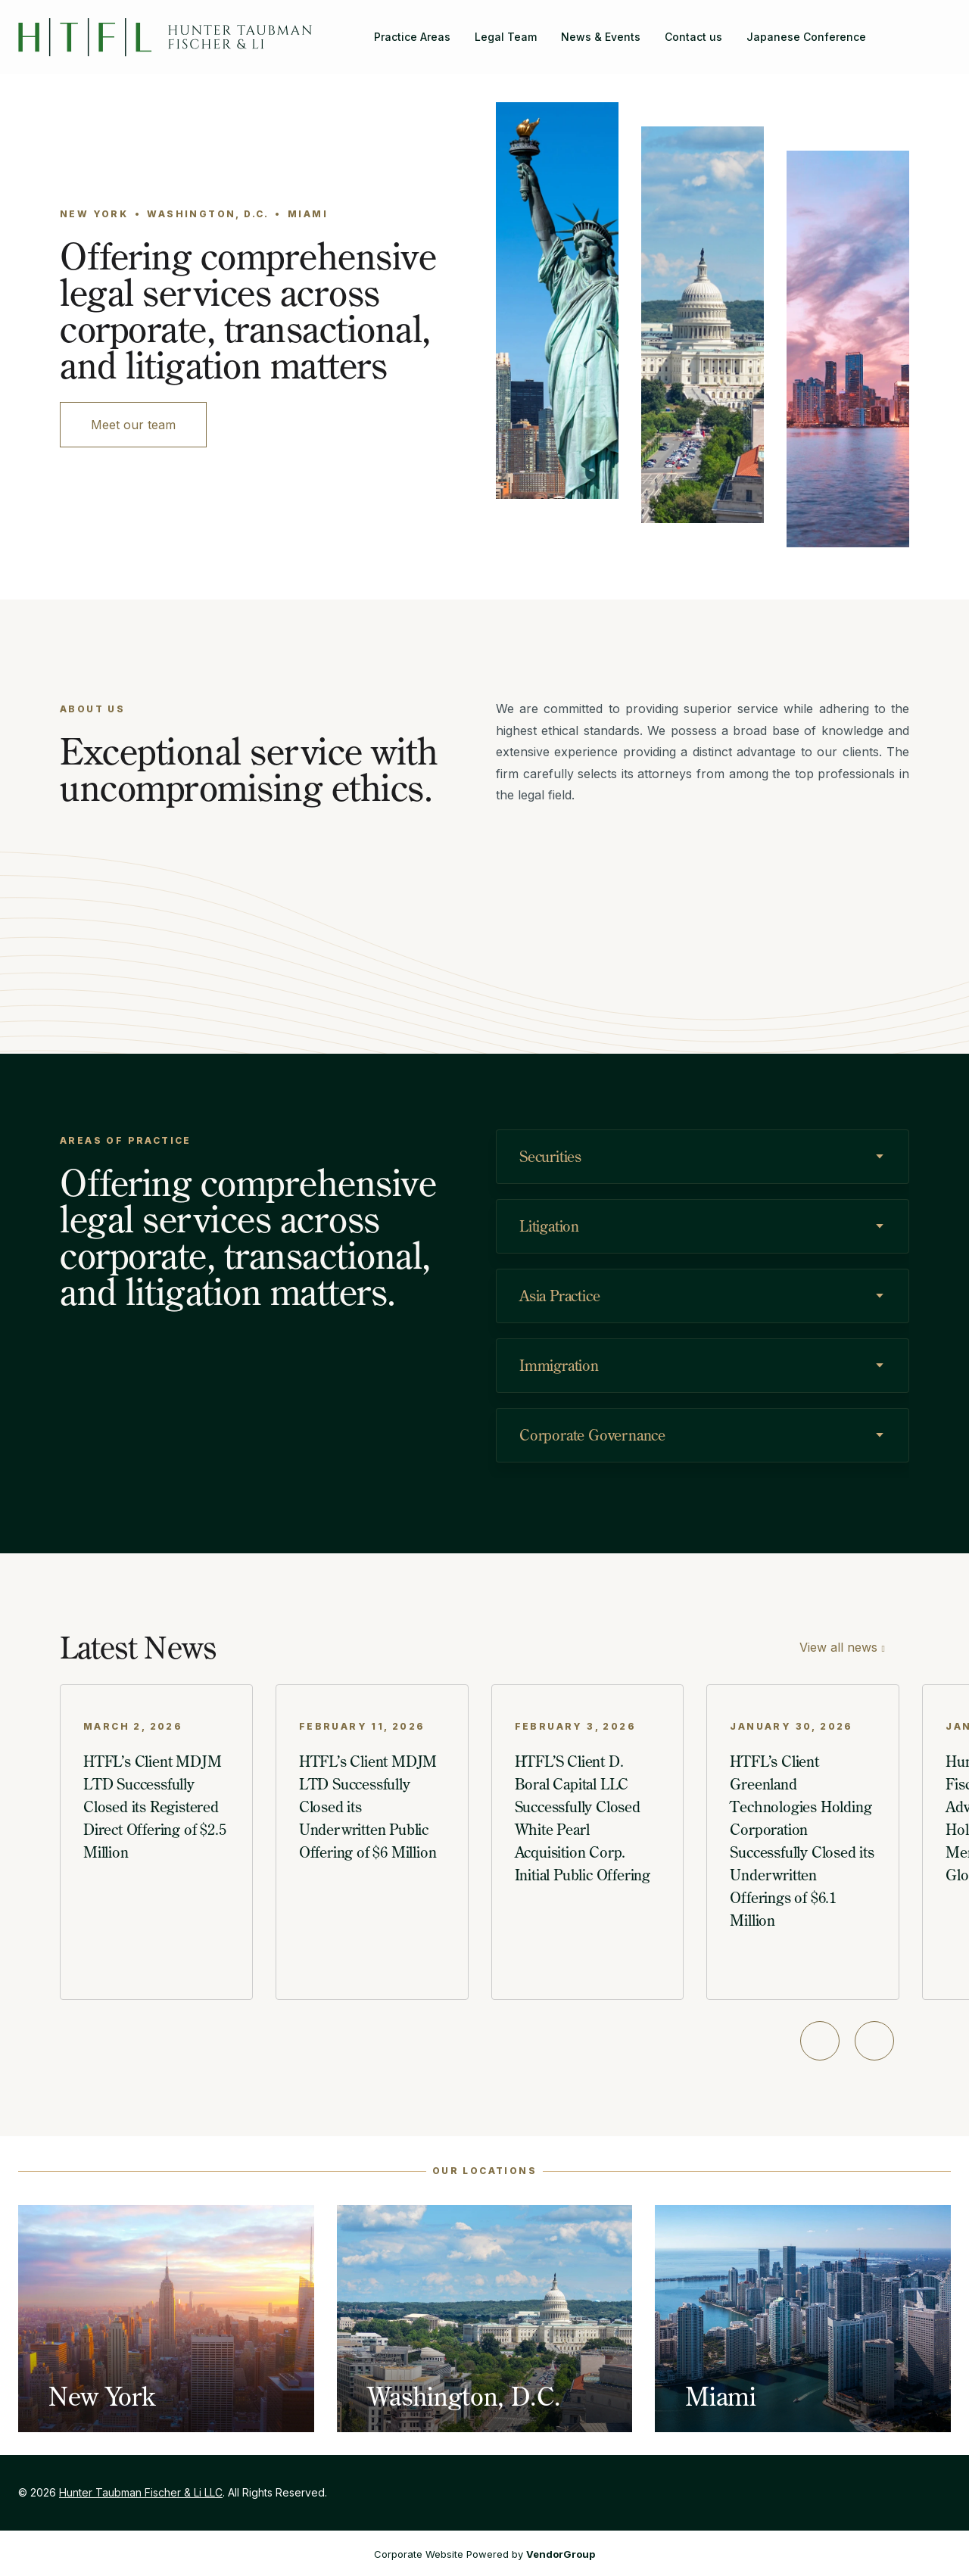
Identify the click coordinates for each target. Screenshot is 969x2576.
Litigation (549, 1225)
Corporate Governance (592, 1434)
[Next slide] (874, 2040)
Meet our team (133, 424)
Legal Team (506, 36)
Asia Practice (559, 1295)
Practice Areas (412, 36)
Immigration (559, 1365)
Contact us (693, 36)
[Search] (890, 28)
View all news (838, 1647)
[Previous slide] (820, 2040)
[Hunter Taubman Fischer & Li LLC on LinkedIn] (939, 28)
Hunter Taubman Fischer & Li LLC (141, 2492)
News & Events (600, 36)
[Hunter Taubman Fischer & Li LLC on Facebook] (914, 28)
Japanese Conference (806, 36)
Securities (550, 1156)
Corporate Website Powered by (484, 2554)
